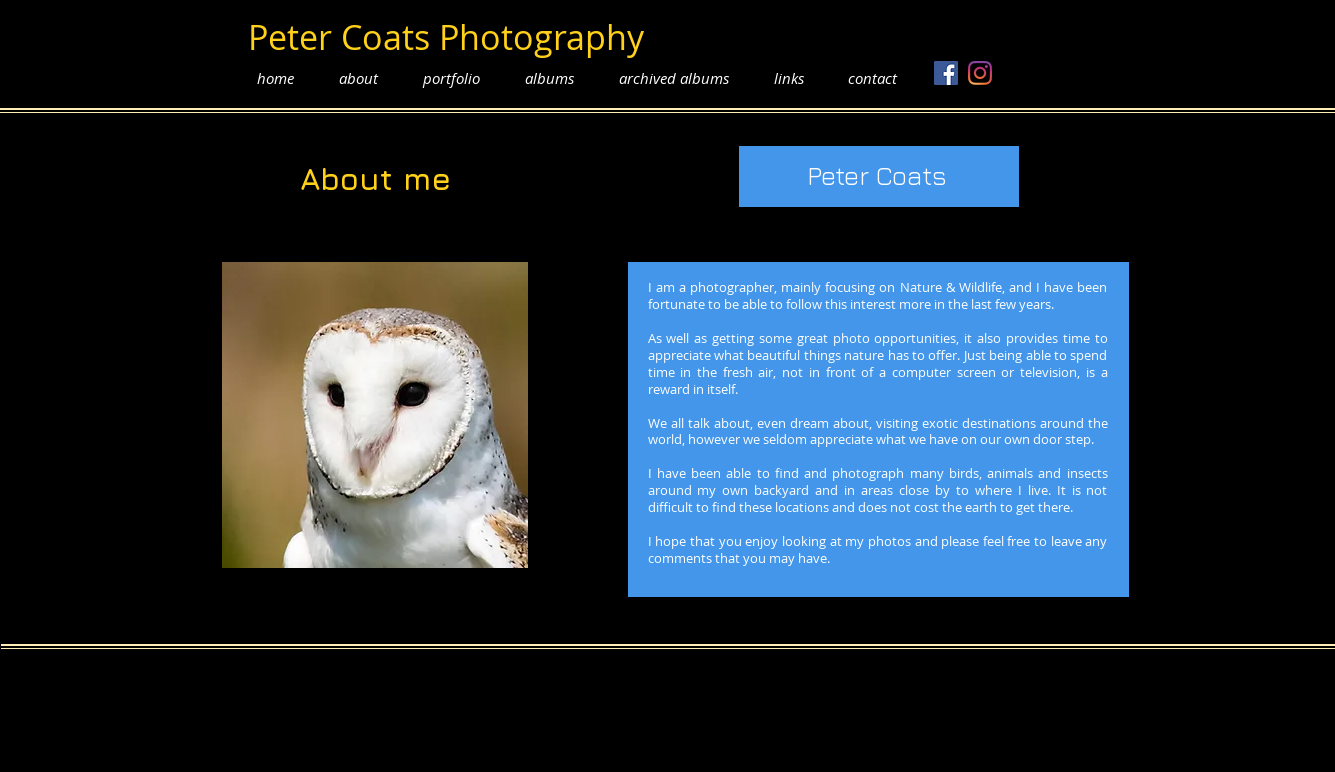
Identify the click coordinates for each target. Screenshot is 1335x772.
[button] (452, 78)
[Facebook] (946, 73)
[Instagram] (980, 73)
